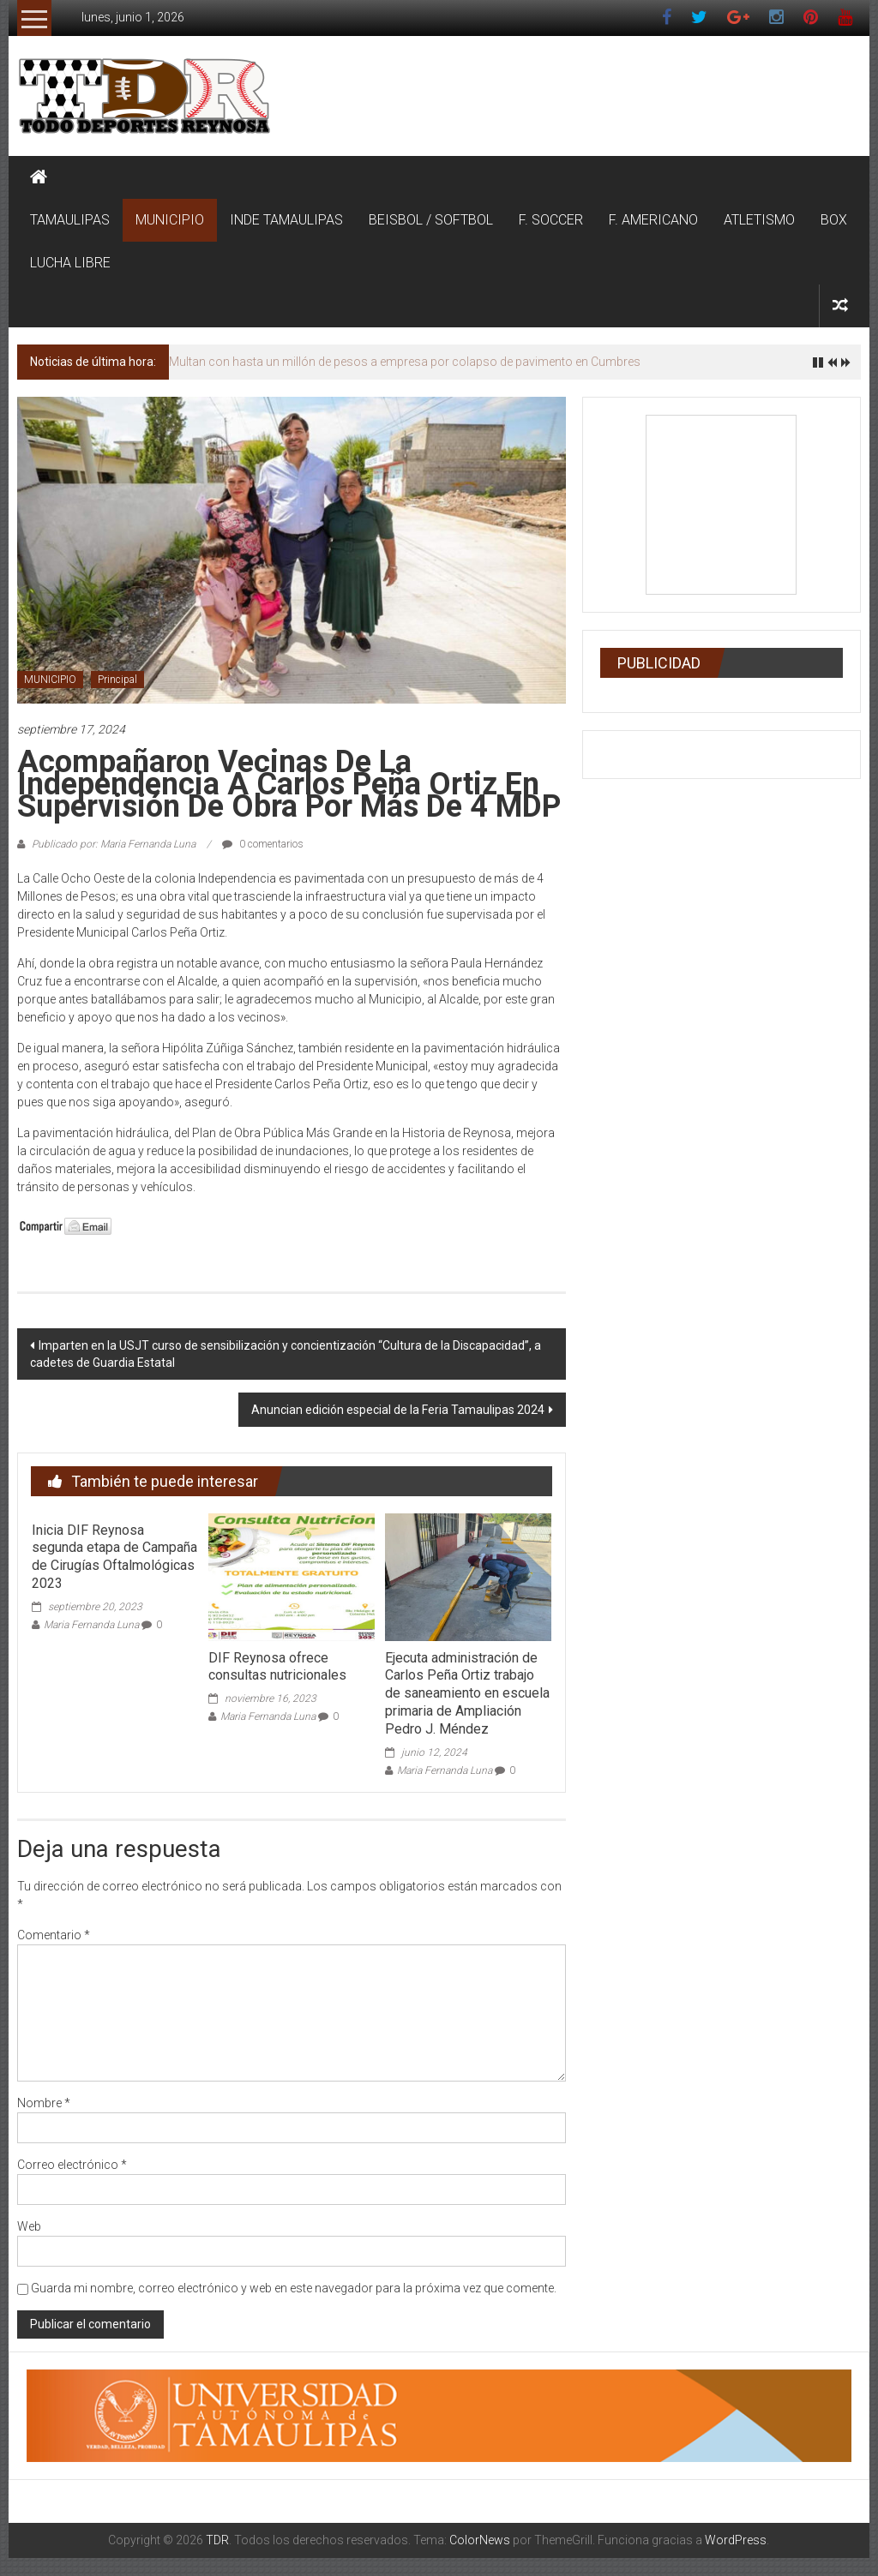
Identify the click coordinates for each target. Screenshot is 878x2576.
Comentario (53, 1935)
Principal (117, 680)
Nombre (43, 2103)
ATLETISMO (759, 220)
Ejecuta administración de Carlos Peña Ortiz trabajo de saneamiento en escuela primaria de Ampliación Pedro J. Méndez (467, 1693)
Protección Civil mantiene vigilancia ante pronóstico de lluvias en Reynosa (367, 361)
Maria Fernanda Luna (91, 1625)
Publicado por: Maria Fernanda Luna (113, 844)
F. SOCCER (551, 220)
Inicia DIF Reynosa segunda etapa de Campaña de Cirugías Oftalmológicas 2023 (114, 1556)
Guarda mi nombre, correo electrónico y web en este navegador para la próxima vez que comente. (293, 2288)
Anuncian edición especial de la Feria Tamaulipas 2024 (397, 1410)
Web (29, 2226)
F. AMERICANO (653, 220)
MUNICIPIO (169, 220)
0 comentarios (263, 844)
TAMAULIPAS (70, 220)
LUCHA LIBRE (70, 263)
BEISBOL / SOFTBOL (431, 220)
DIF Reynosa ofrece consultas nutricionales (277, 1667)
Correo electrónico (72, 2165)
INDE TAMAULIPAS (286, 220)
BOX (834, 220)
